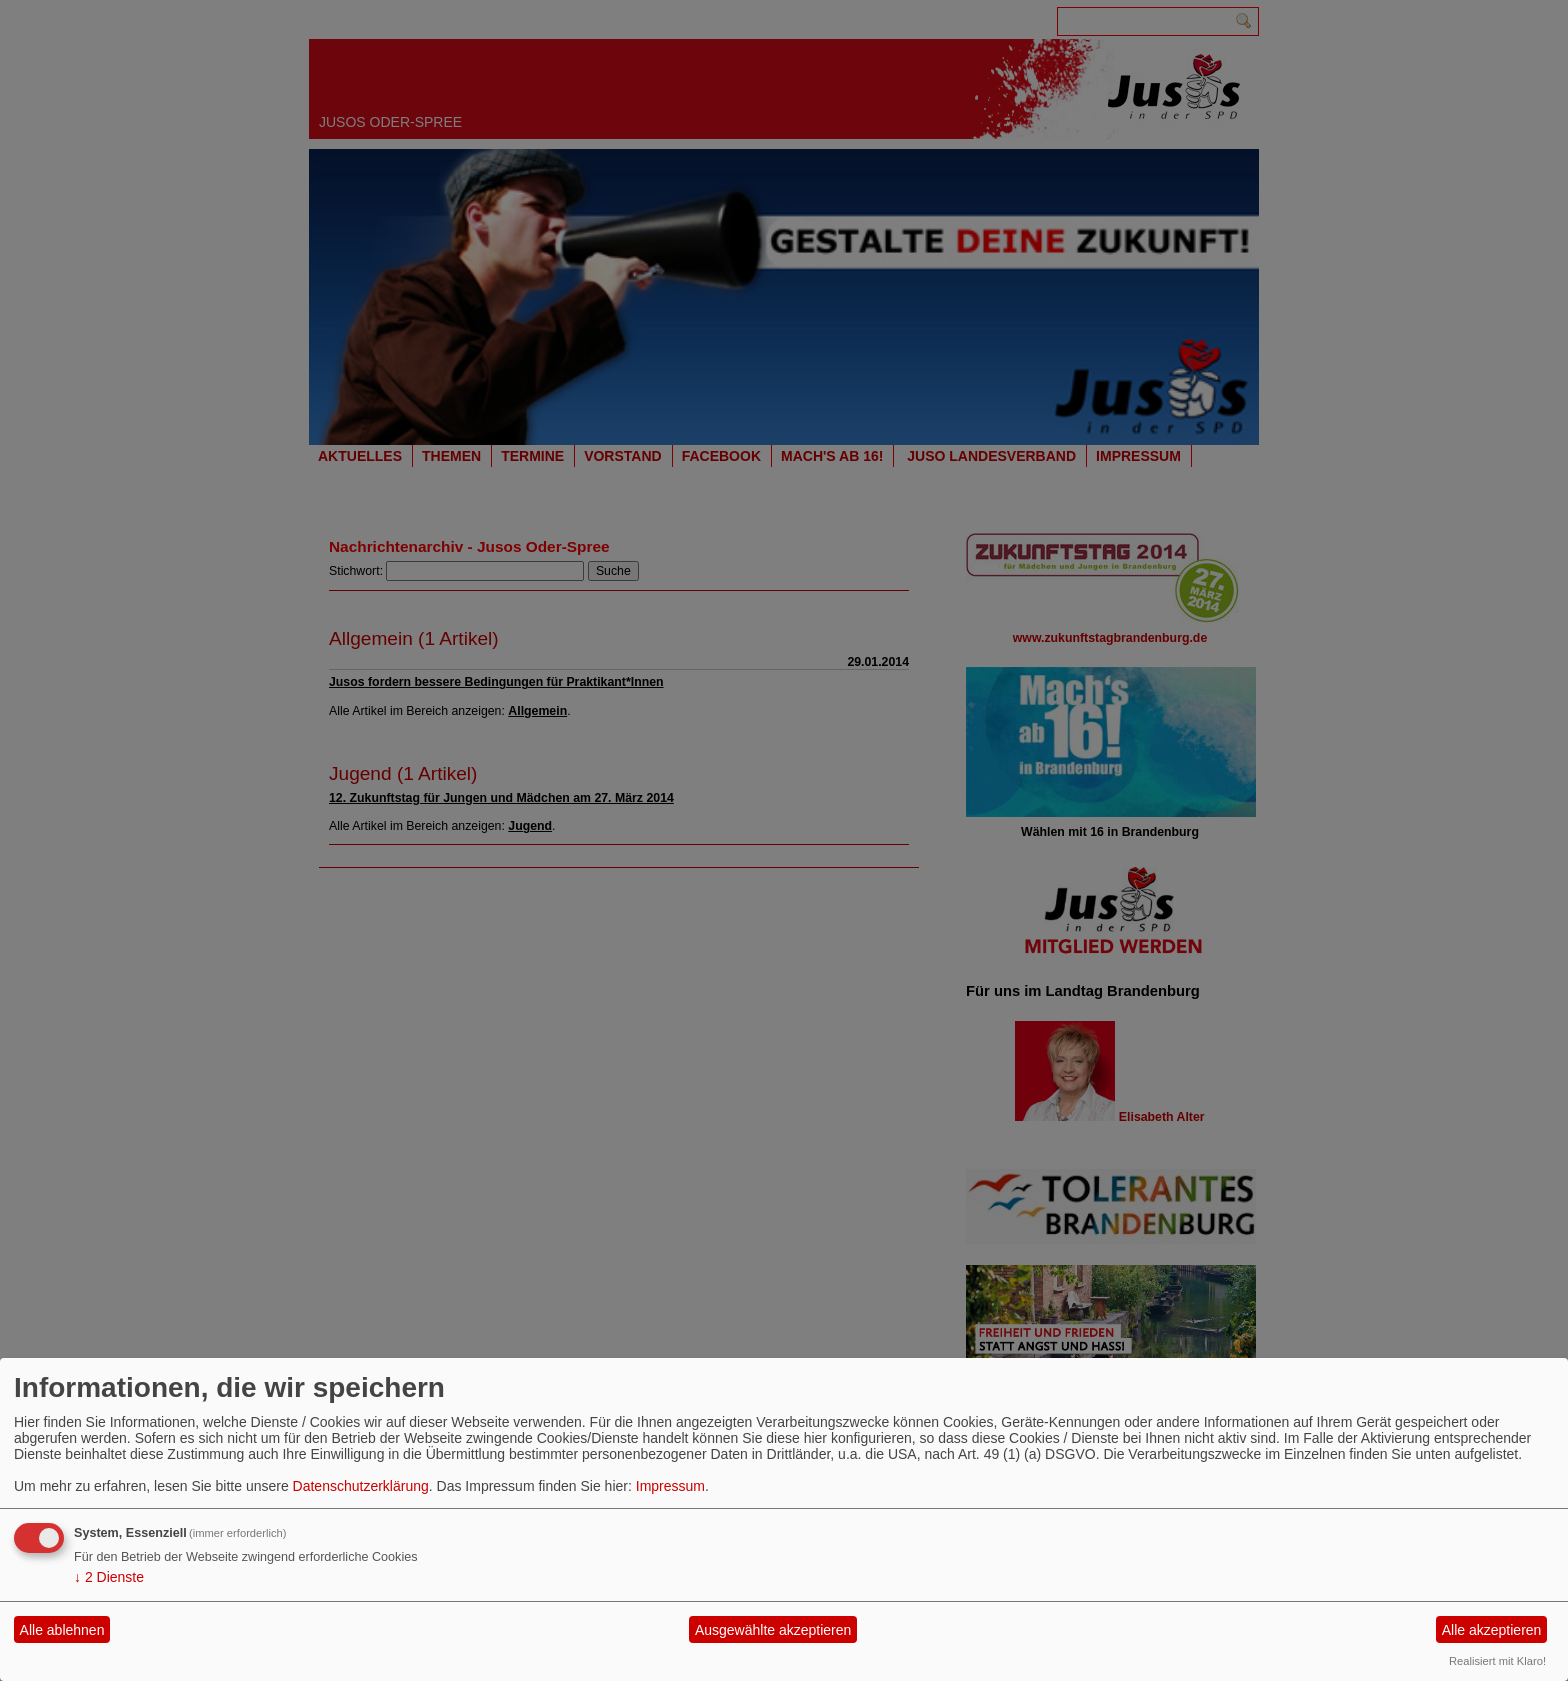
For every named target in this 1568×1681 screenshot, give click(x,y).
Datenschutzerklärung (361, 1486)
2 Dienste (109, 1577)
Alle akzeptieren (1492, 1630)
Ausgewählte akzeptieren (773, 1630)
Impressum (670, 1486)
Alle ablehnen (62, 1630)
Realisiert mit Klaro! (1497, 1661)
